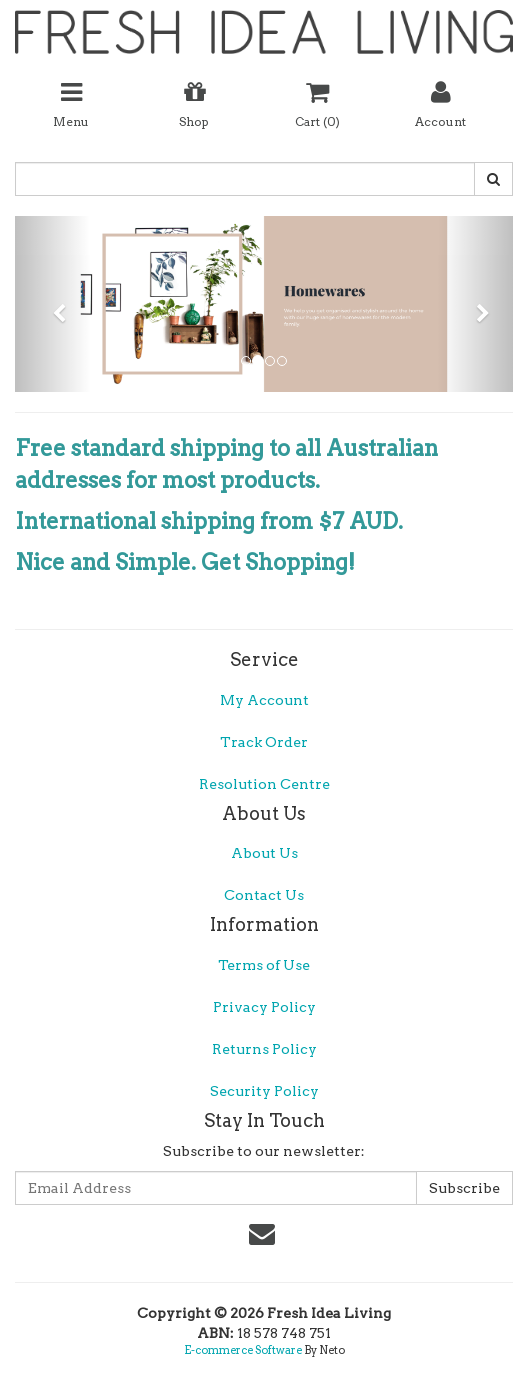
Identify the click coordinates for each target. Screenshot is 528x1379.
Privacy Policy (264, 1007)
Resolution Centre (264, 784)
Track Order (264, 742)
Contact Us (264, 895)
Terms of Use (264, 965)
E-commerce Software (243, 1350)
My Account (264, 700)
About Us (264, 853)
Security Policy (264, 1091)
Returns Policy (264, 1049)
